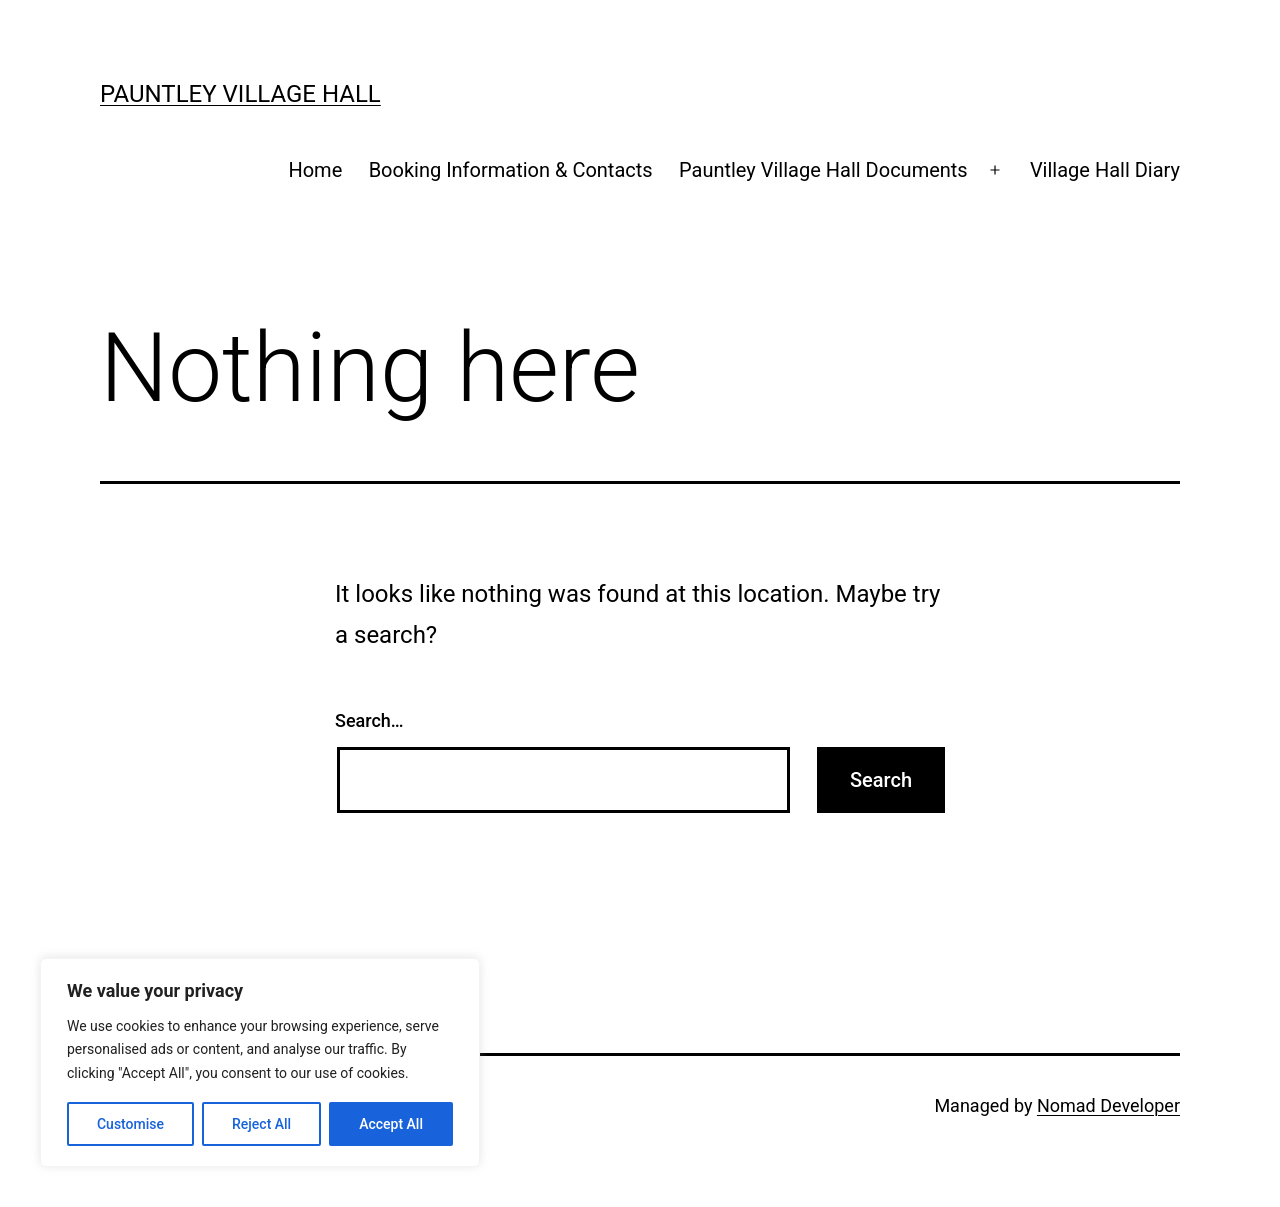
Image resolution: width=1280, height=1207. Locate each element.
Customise (130, 1124)
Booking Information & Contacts (511, 170)
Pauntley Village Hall (240, 94)
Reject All (261, 1124)
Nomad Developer (1108, 1105)
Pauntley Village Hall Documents (823, 170)
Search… (369, 720)
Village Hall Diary (1105, 170)
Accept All (391, 1124)
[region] (260, 1062)
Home (315, 170)
